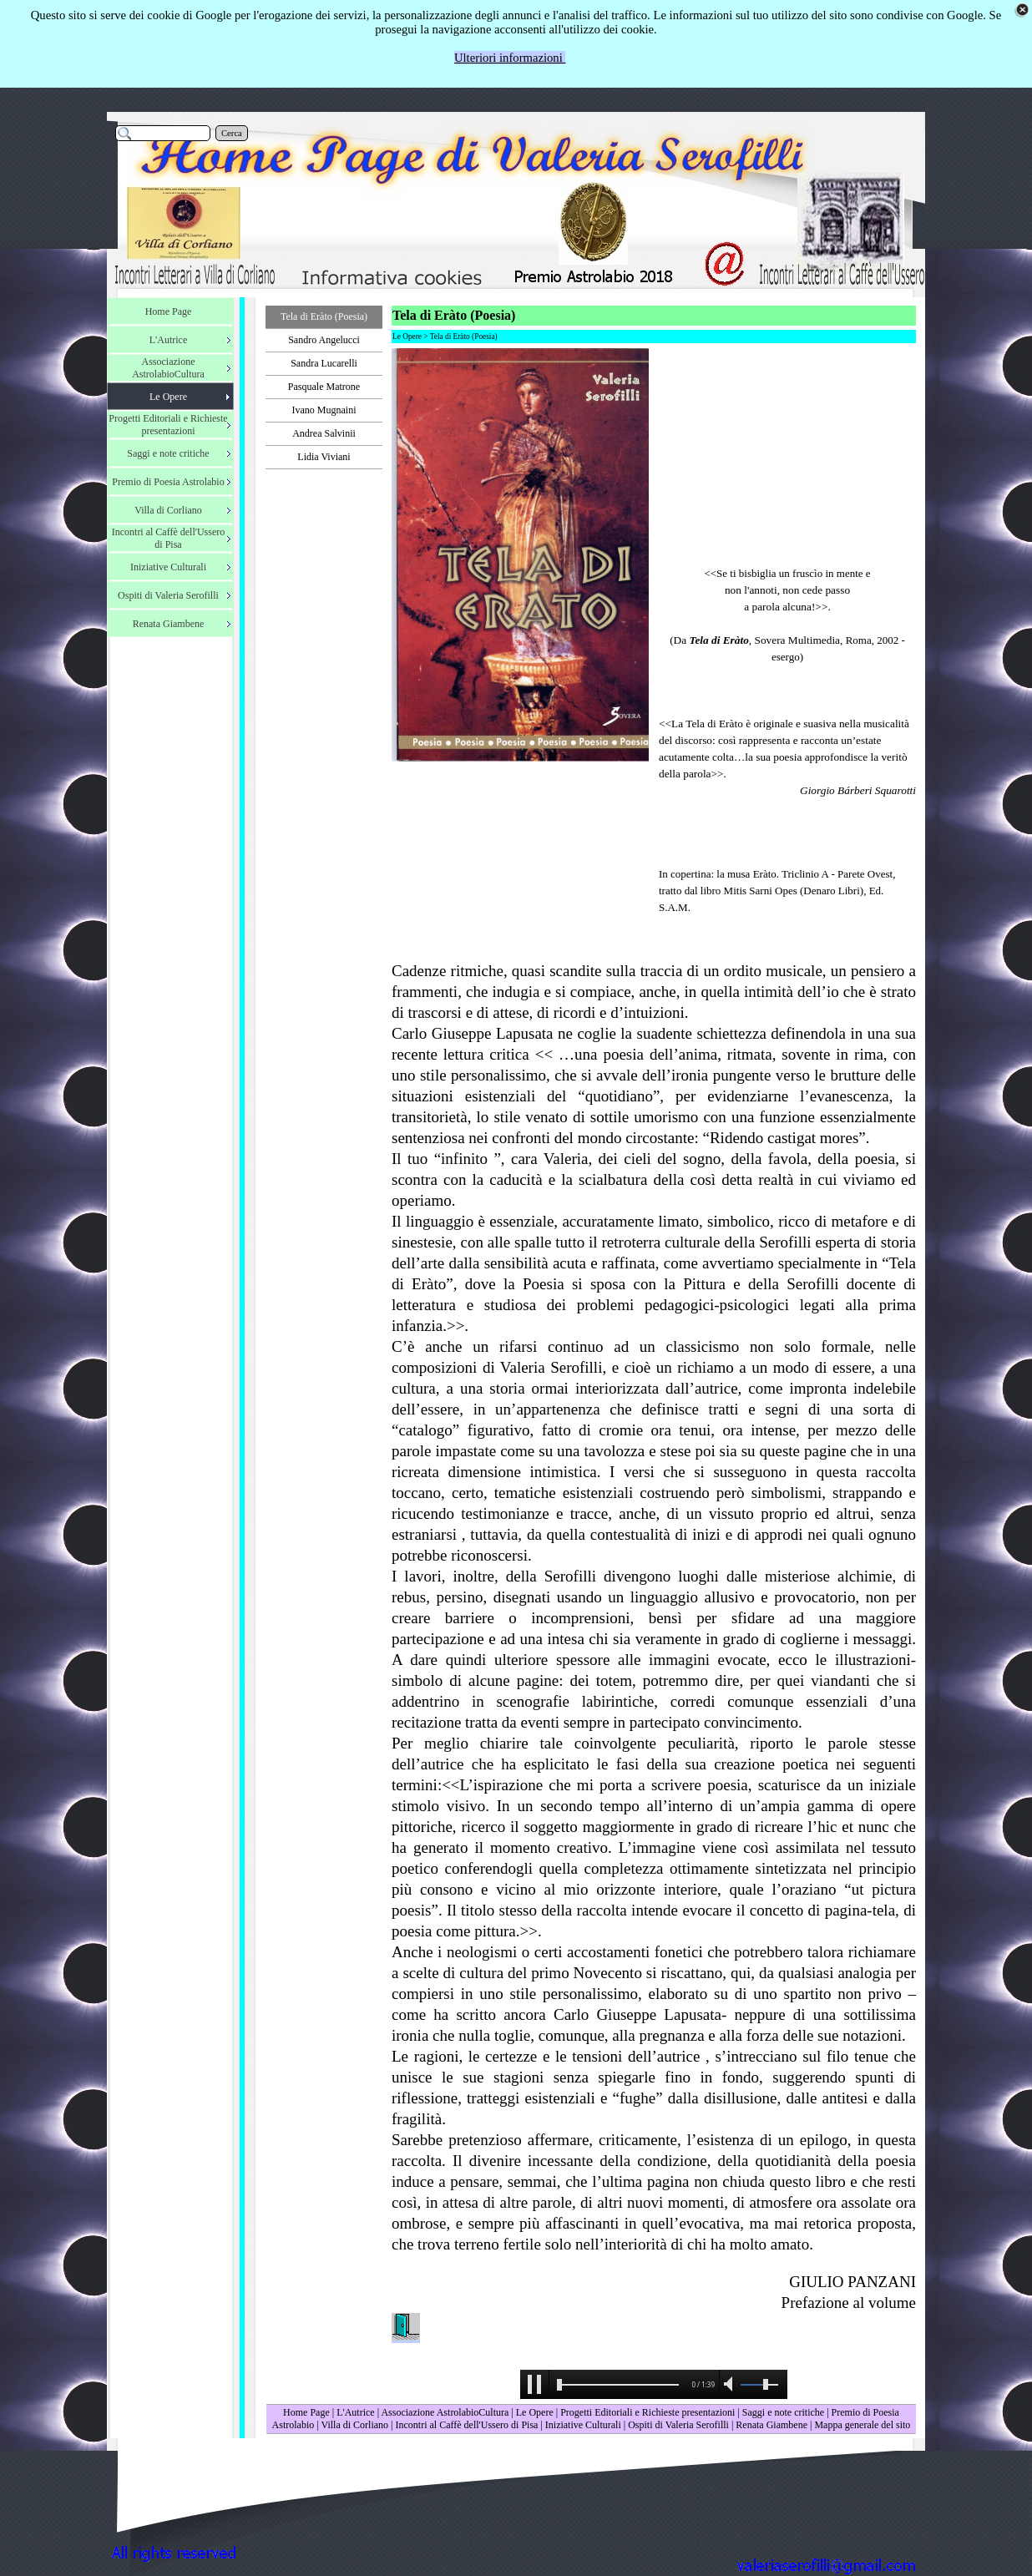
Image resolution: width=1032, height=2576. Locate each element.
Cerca (231, 133)
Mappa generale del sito (862, 2425)
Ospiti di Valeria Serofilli (678, 2425)
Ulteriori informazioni (510, 57)
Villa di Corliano (354, 2425)
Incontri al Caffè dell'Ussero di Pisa (466, 2425)
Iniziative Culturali (583, 2425)
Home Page (306, 2412)
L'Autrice (355, 2412)
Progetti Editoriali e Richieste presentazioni (648, 2412)
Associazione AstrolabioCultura (444, 2412)
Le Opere (535, 2412)
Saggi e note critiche (783, 2412)
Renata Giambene (771, 2425)
